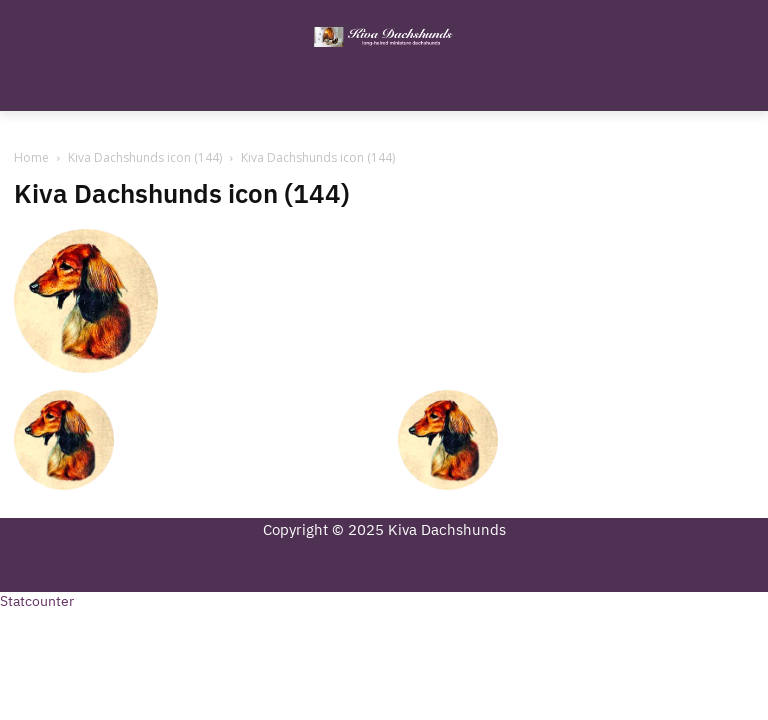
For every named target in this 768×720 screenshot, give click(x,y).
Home (31, 157)
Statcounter (37, 602)
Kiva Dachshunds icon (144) (145, 157)
